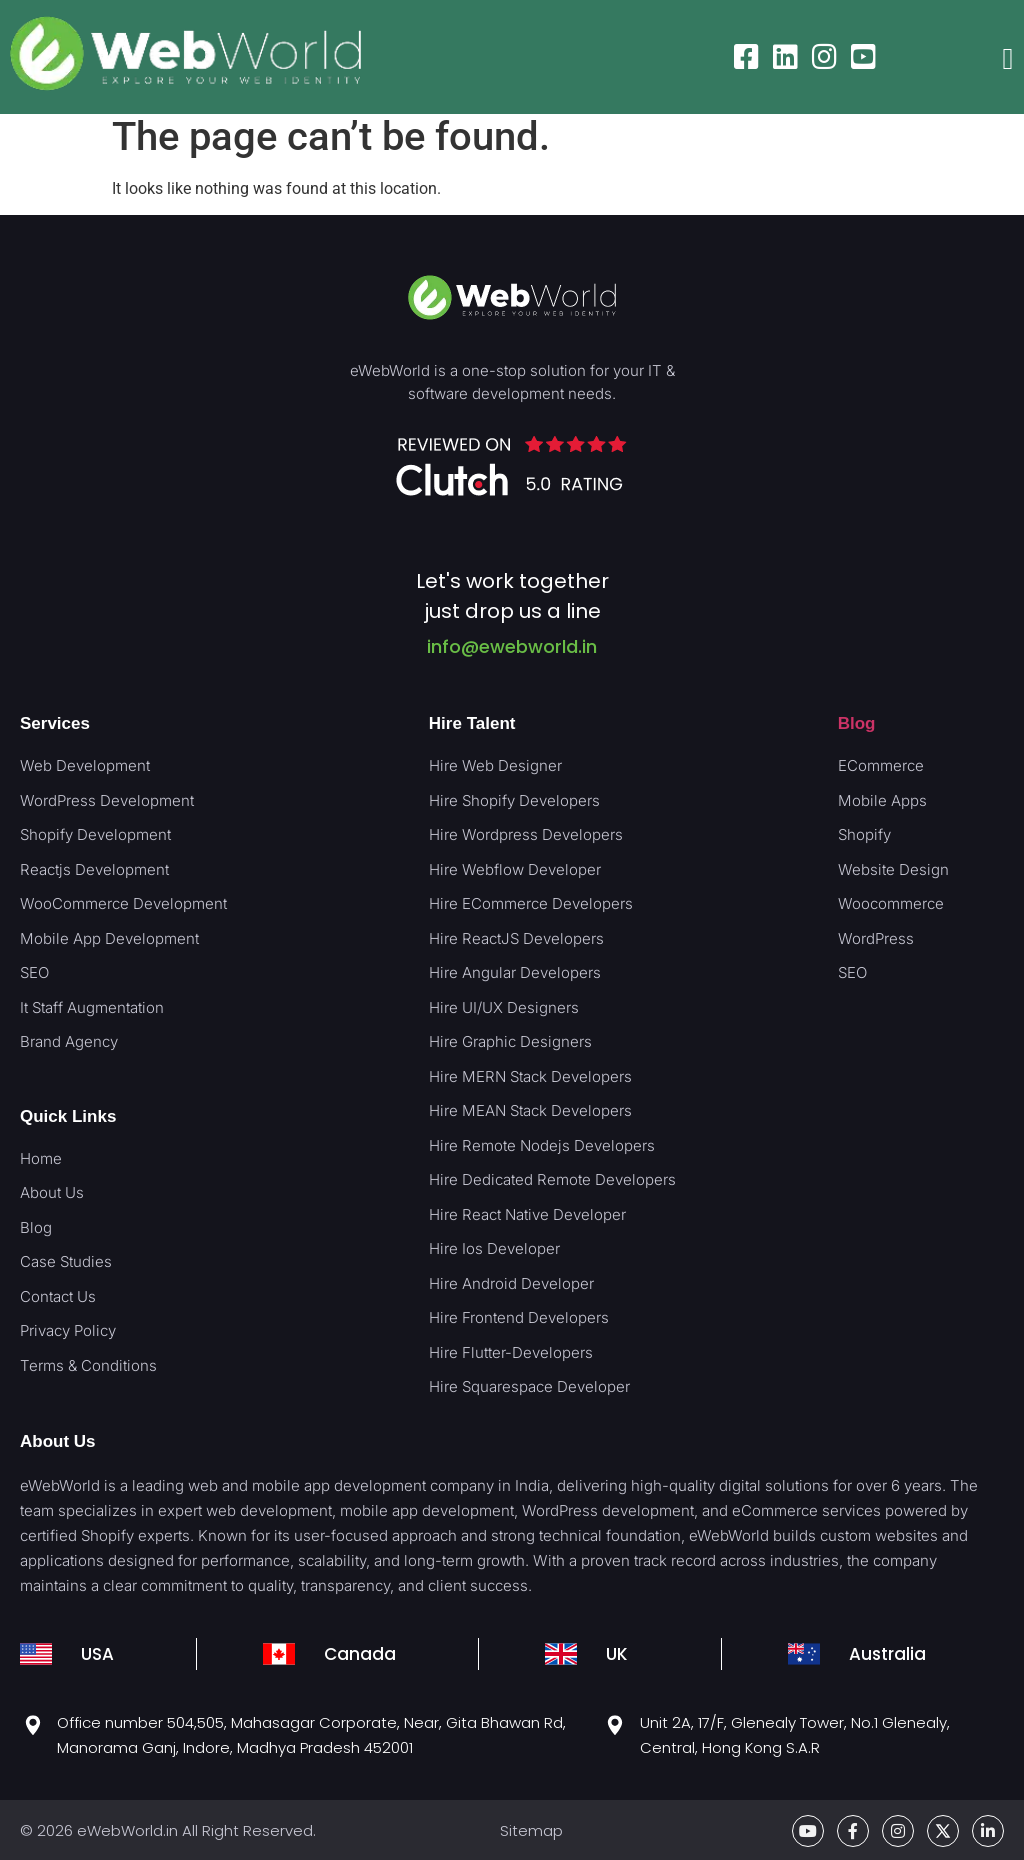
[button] (1008, 59)
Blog (857, 723)
